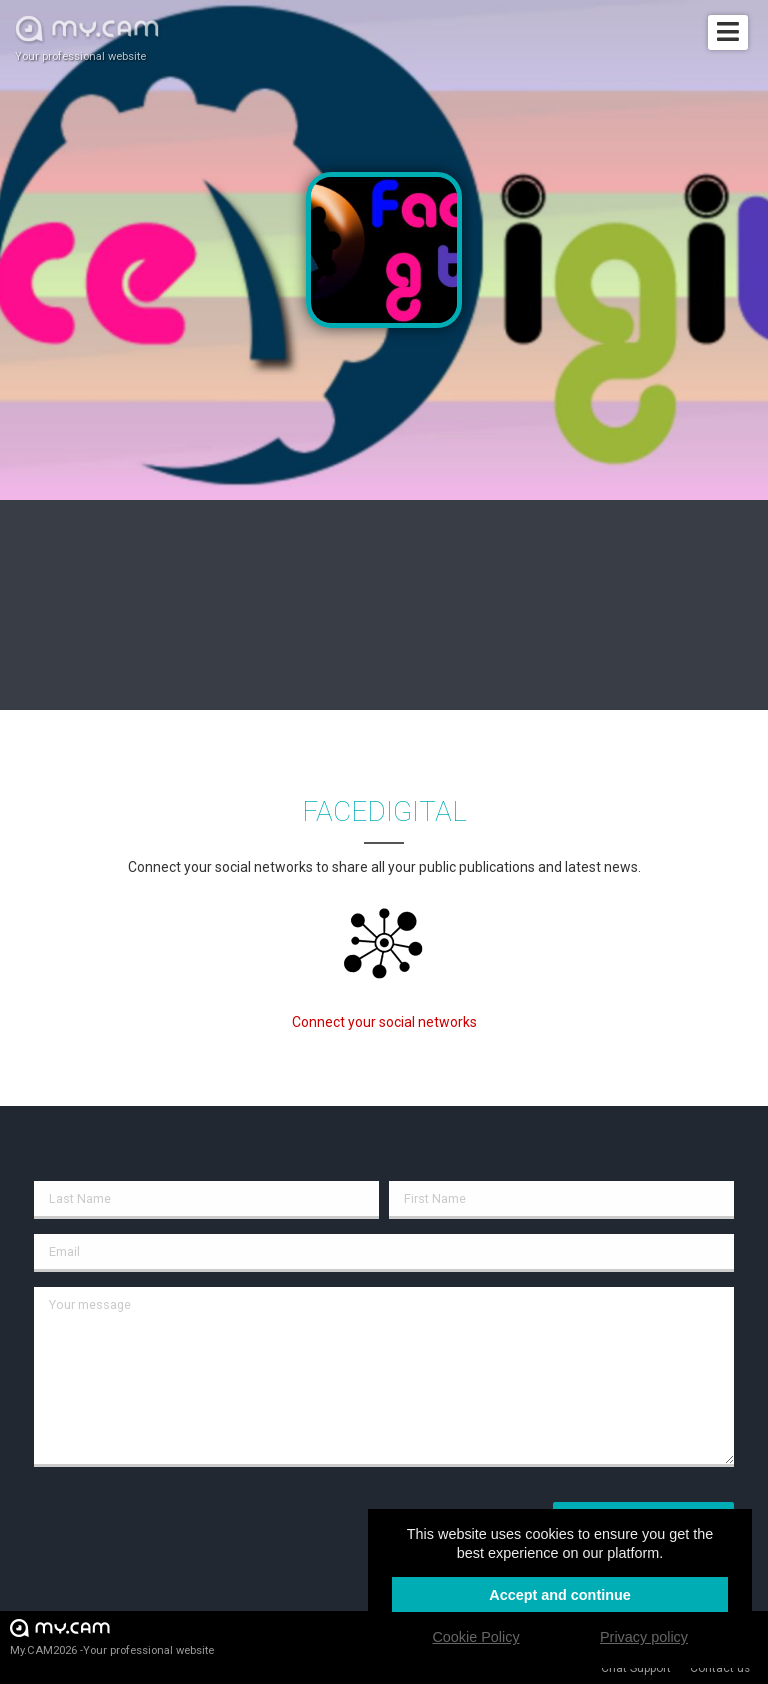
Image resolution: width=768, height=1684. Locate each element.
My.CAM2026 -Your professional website (112, 1636)
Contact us (720, 1668)
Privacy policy (644, 1637)
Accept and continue (560, 1595)
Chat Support (636, 1668)
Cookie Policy (475, 1637)
